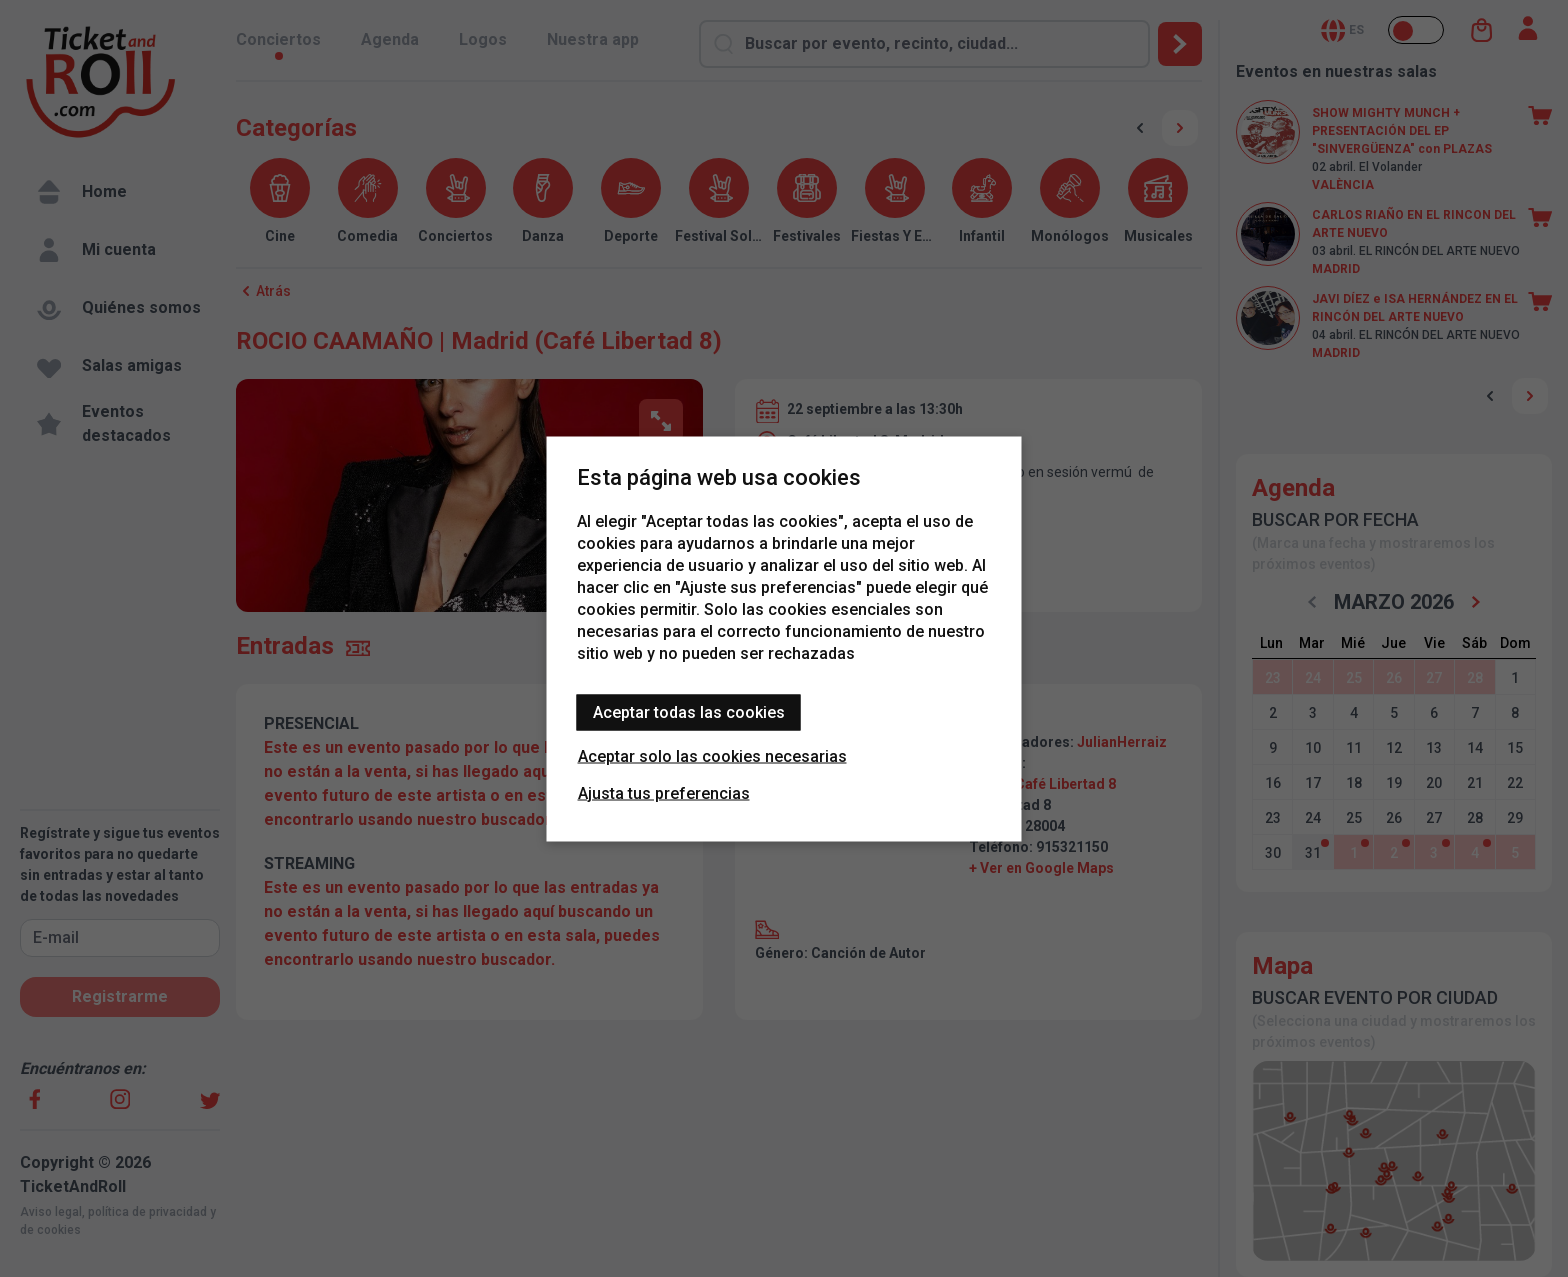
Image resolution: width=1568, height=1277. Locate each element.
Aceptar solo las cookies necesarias (712, 755)
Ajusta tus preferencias (664, 792)
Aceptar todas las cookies (689, 711)
